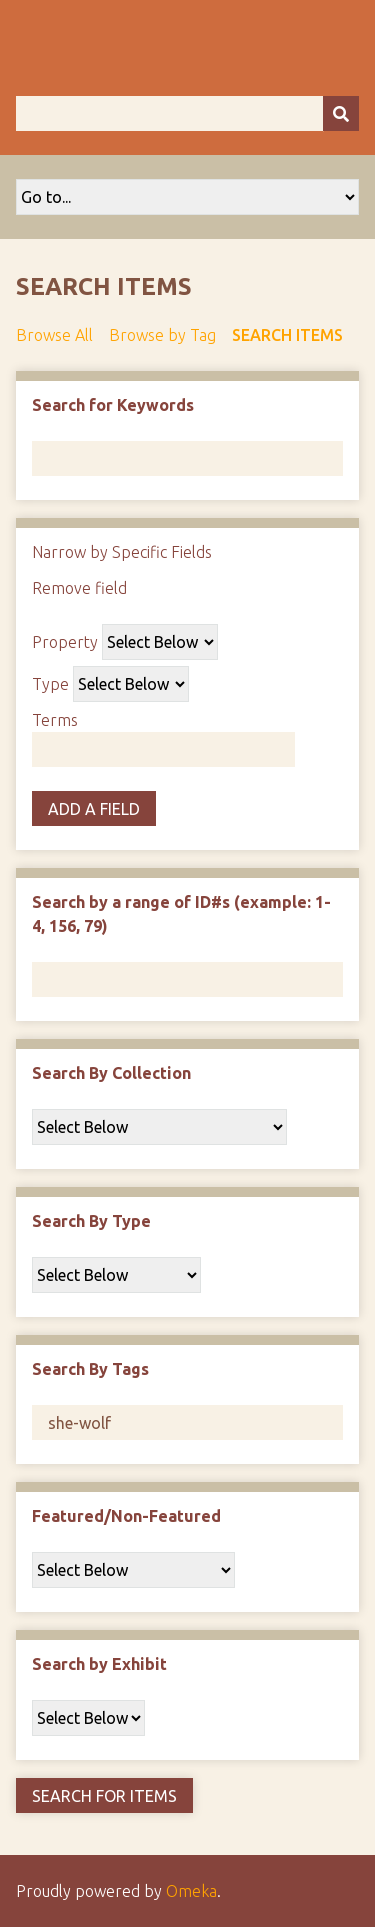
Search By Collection (111, 1073)
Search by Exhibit (99, 1664)
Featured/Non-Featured (126, 1516)
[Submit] (341, 113)
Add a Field (94, 809)
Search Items (287, 335)
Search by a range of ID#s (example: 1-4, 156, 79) (181, 914)
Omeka (191, 1891)
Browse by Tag (162, 335)
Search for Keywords (113, 405)
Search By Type (91, 1221)
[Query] (187, 113)
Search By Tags (90, 1369)
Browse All (54, 335)
